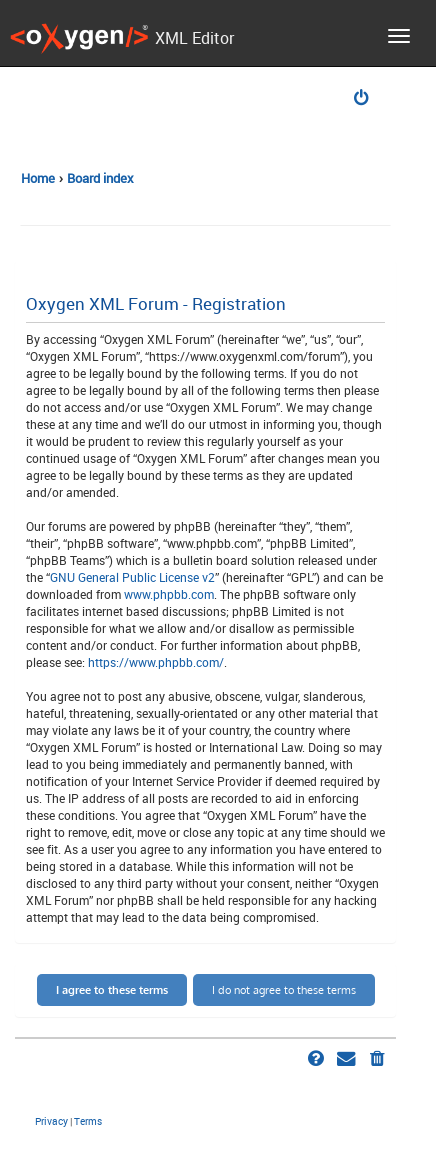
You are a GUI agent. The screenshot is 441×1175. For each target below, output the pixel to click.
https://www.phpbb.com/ (156, 662)
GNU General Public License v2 (132, 577)
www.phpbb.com (169, 594)
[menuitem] (363, 99)
